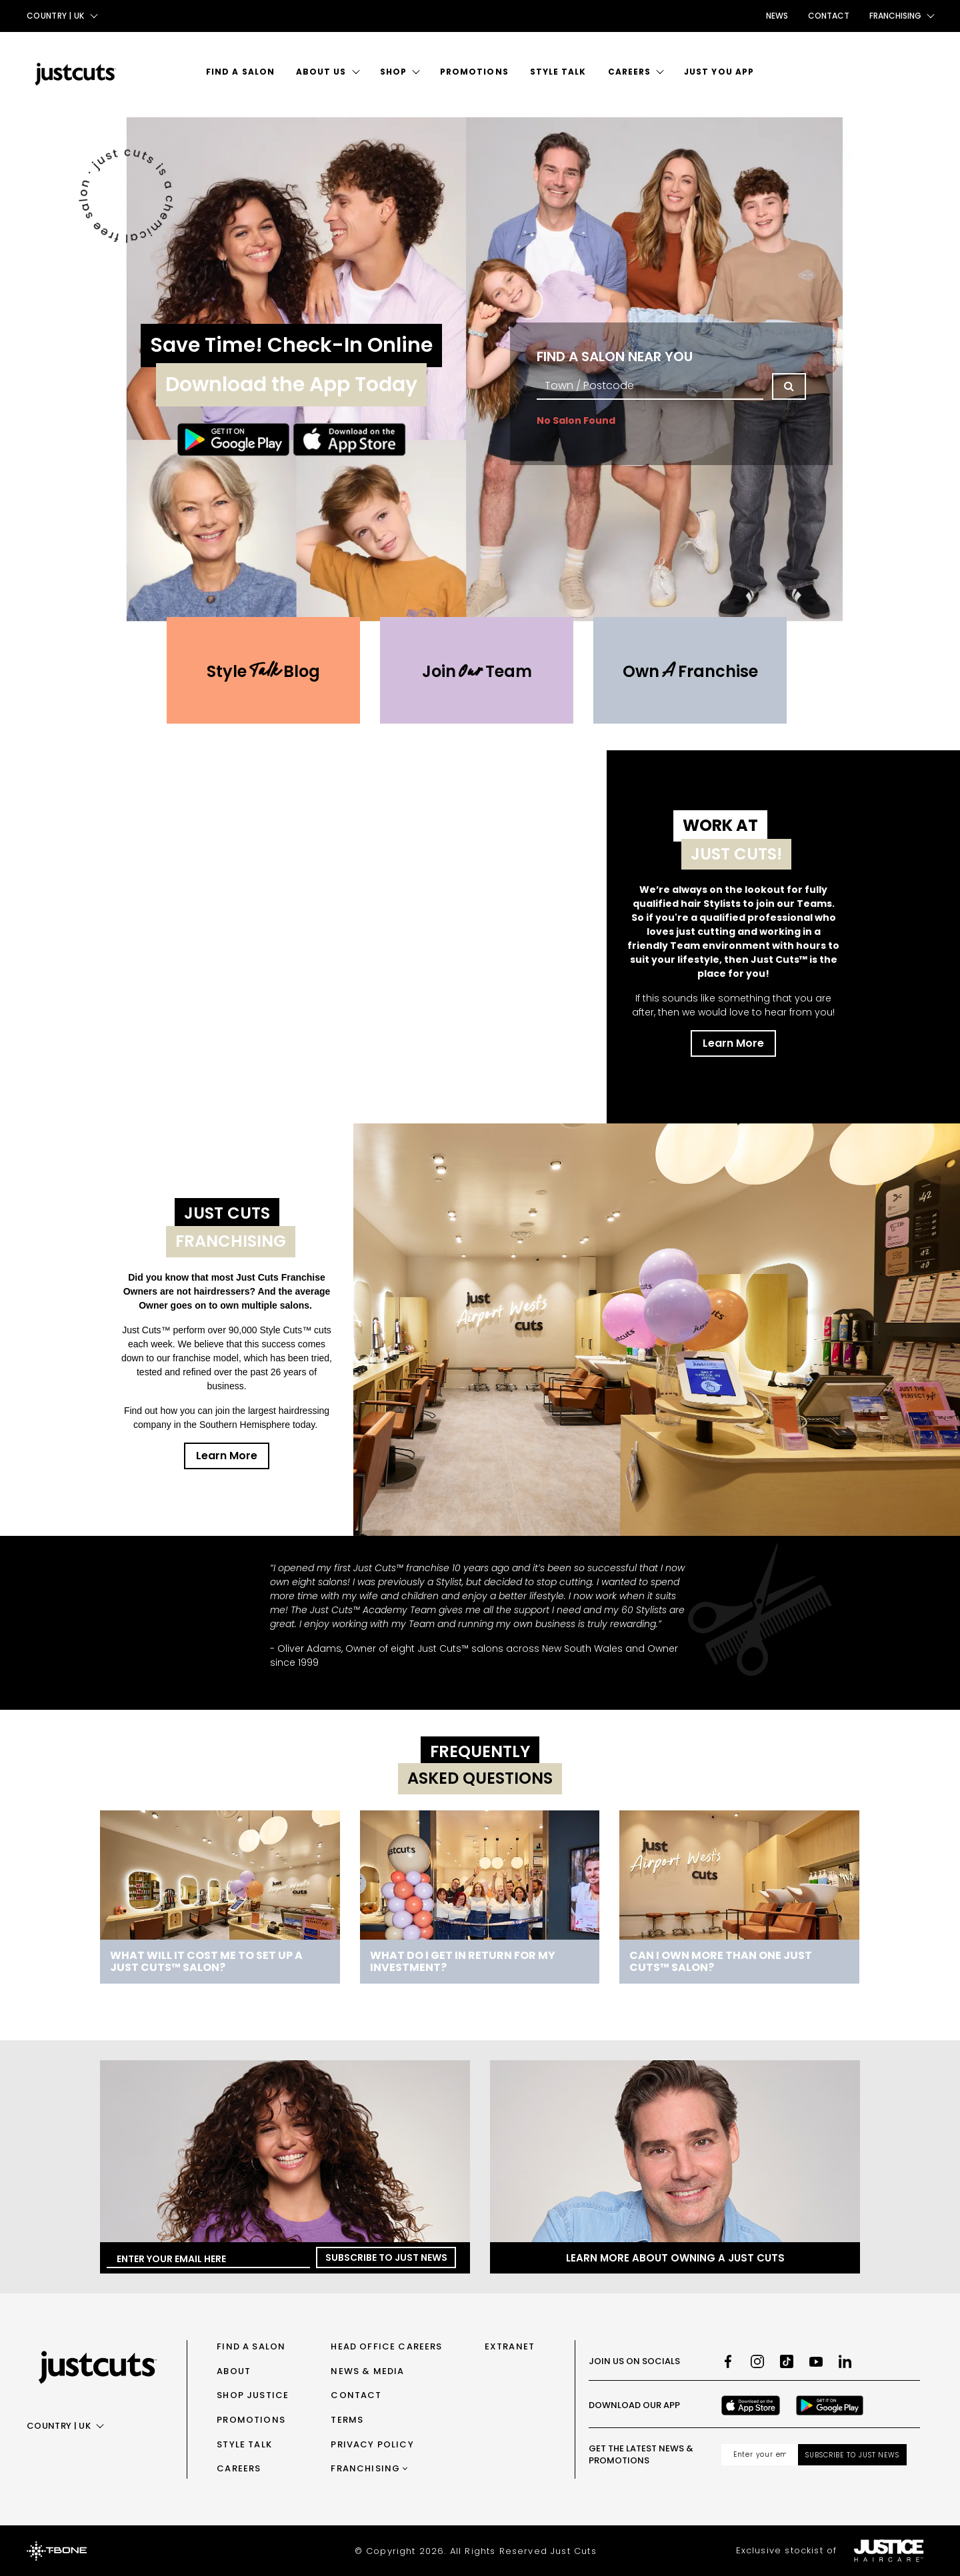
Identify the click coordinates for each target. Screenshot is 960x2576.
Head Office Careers (386, 2346)
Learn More (733, 1043)
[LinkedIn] (845, 2361)
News (777, 15)
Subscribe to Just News (386, 2257)
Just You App (719, 71)
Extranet (510, 2346)
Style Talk (558, 71)
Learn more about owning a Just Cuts (675, 2258)
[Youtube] (816, 2361)
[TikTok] (786, 2361)
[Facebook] (728, 2361)
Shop (393, 71)
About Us (321, 71)
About (234, 2371)
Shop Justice (253, 2395)
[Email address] (760, 2454)
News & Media (367, 2371)
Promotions (474, 71)
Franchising (365, 2468)
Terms (347, 2419)
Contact (828, 15)
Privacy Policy (372, 2444)
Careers (629, 71)
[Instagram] (757, 2361)
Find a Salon (240, 71)
